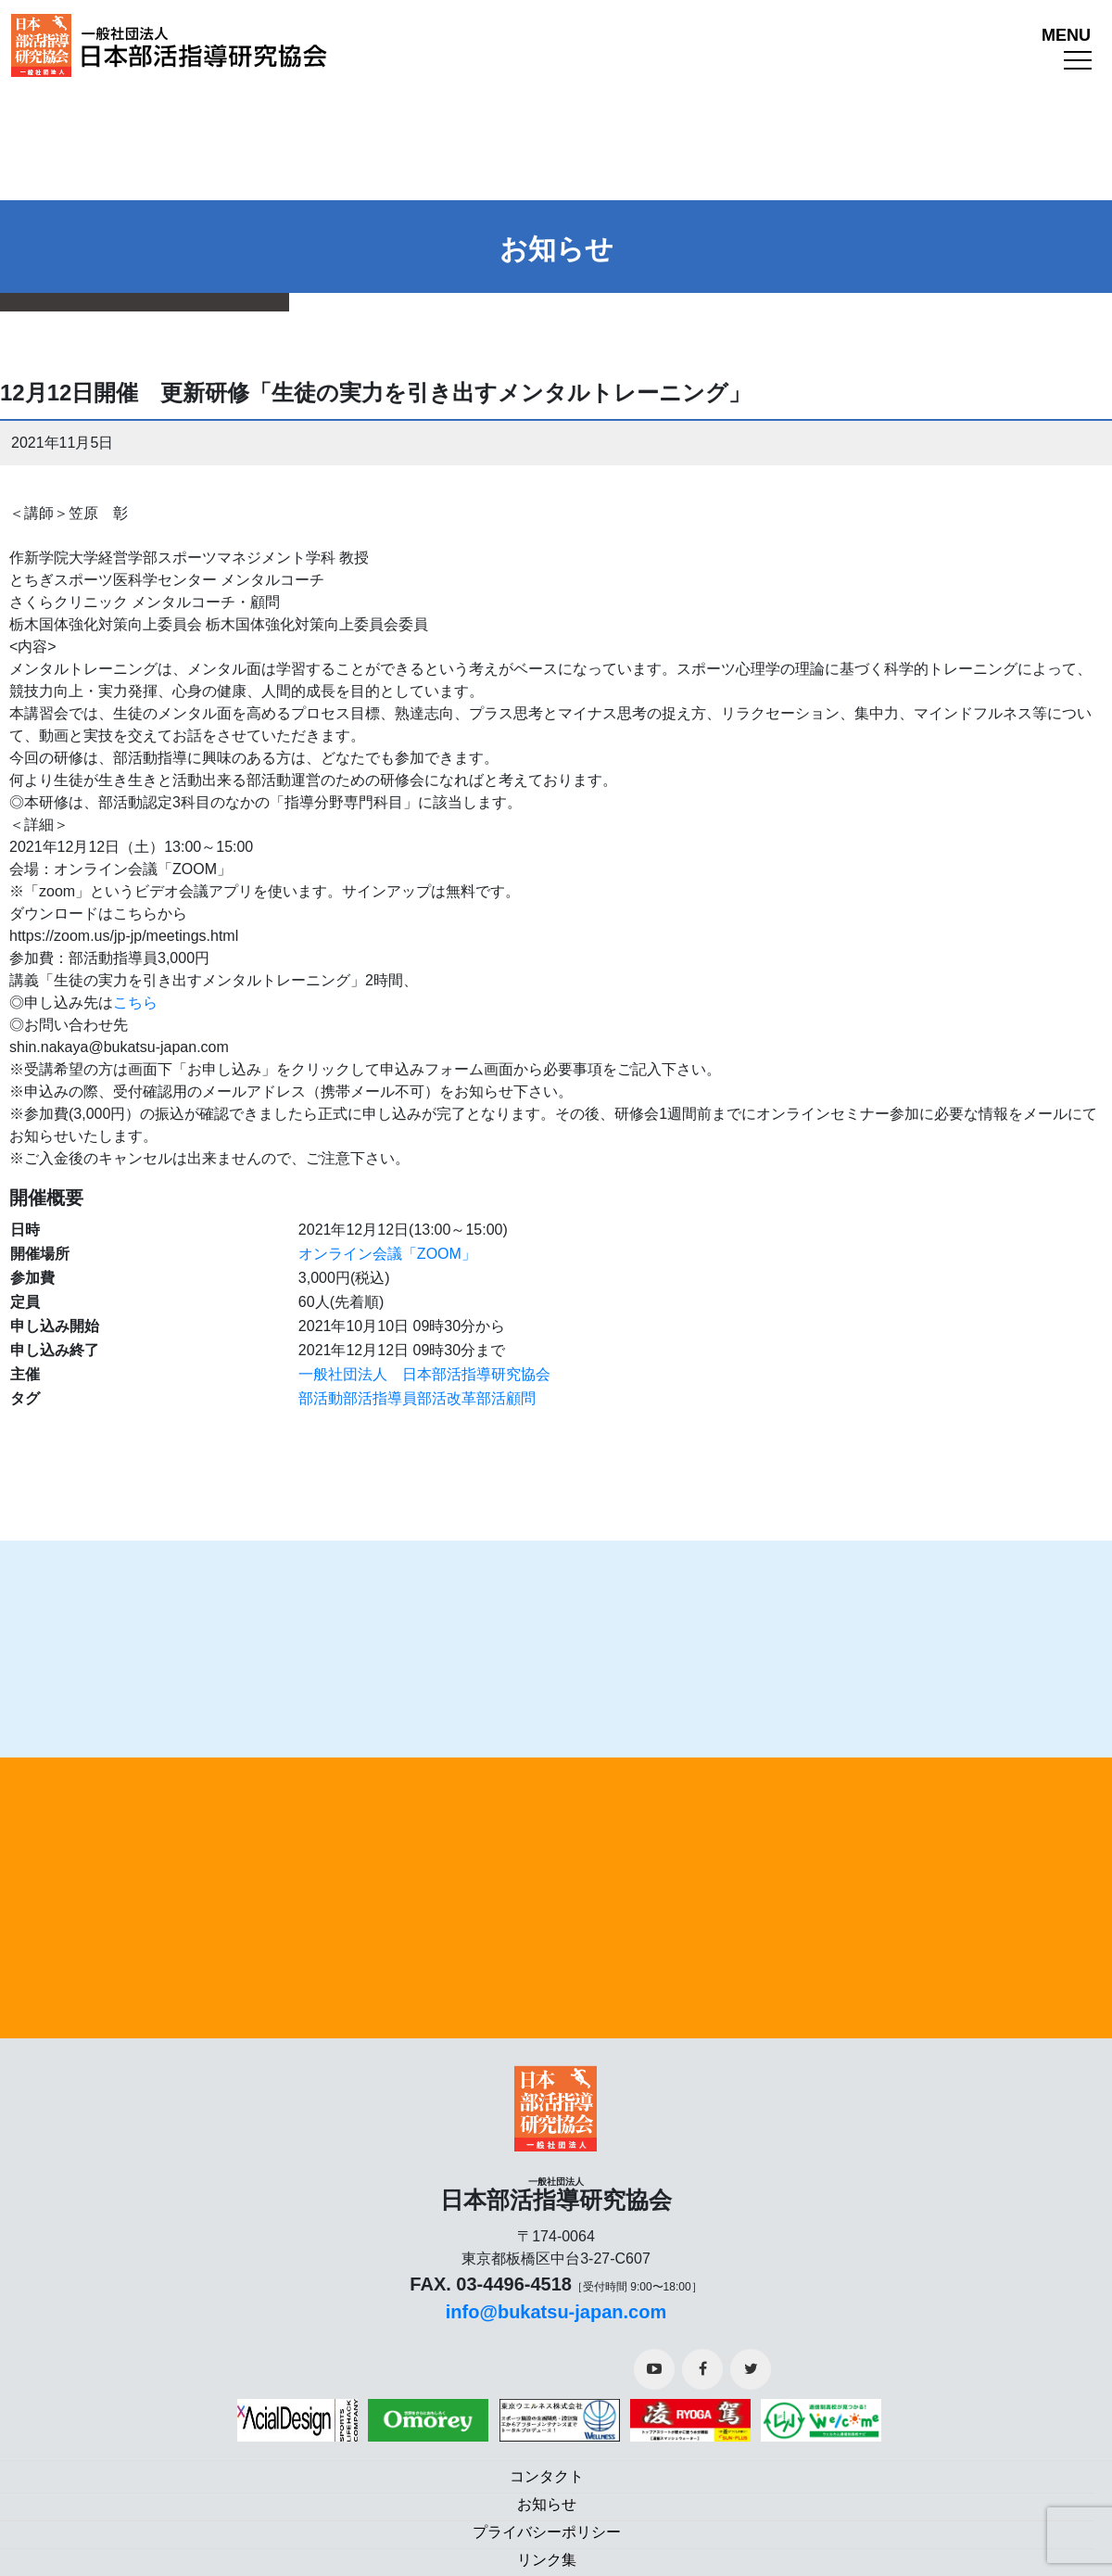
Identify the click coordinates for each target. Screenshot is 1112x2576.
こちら (135, 1002)
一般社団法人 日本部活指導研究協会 (424, 1374)
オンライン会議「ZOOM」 (387, 1254)
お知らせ (546, 2504)
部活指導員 (380, 1398)
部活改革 (446, 1398)
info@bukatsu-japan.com (556, 2312)
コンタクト (547, 2476)
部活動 (320, 1398)
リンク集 (546, 2560)
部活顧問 (506, 1398)
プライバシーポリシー (547, 2532)
